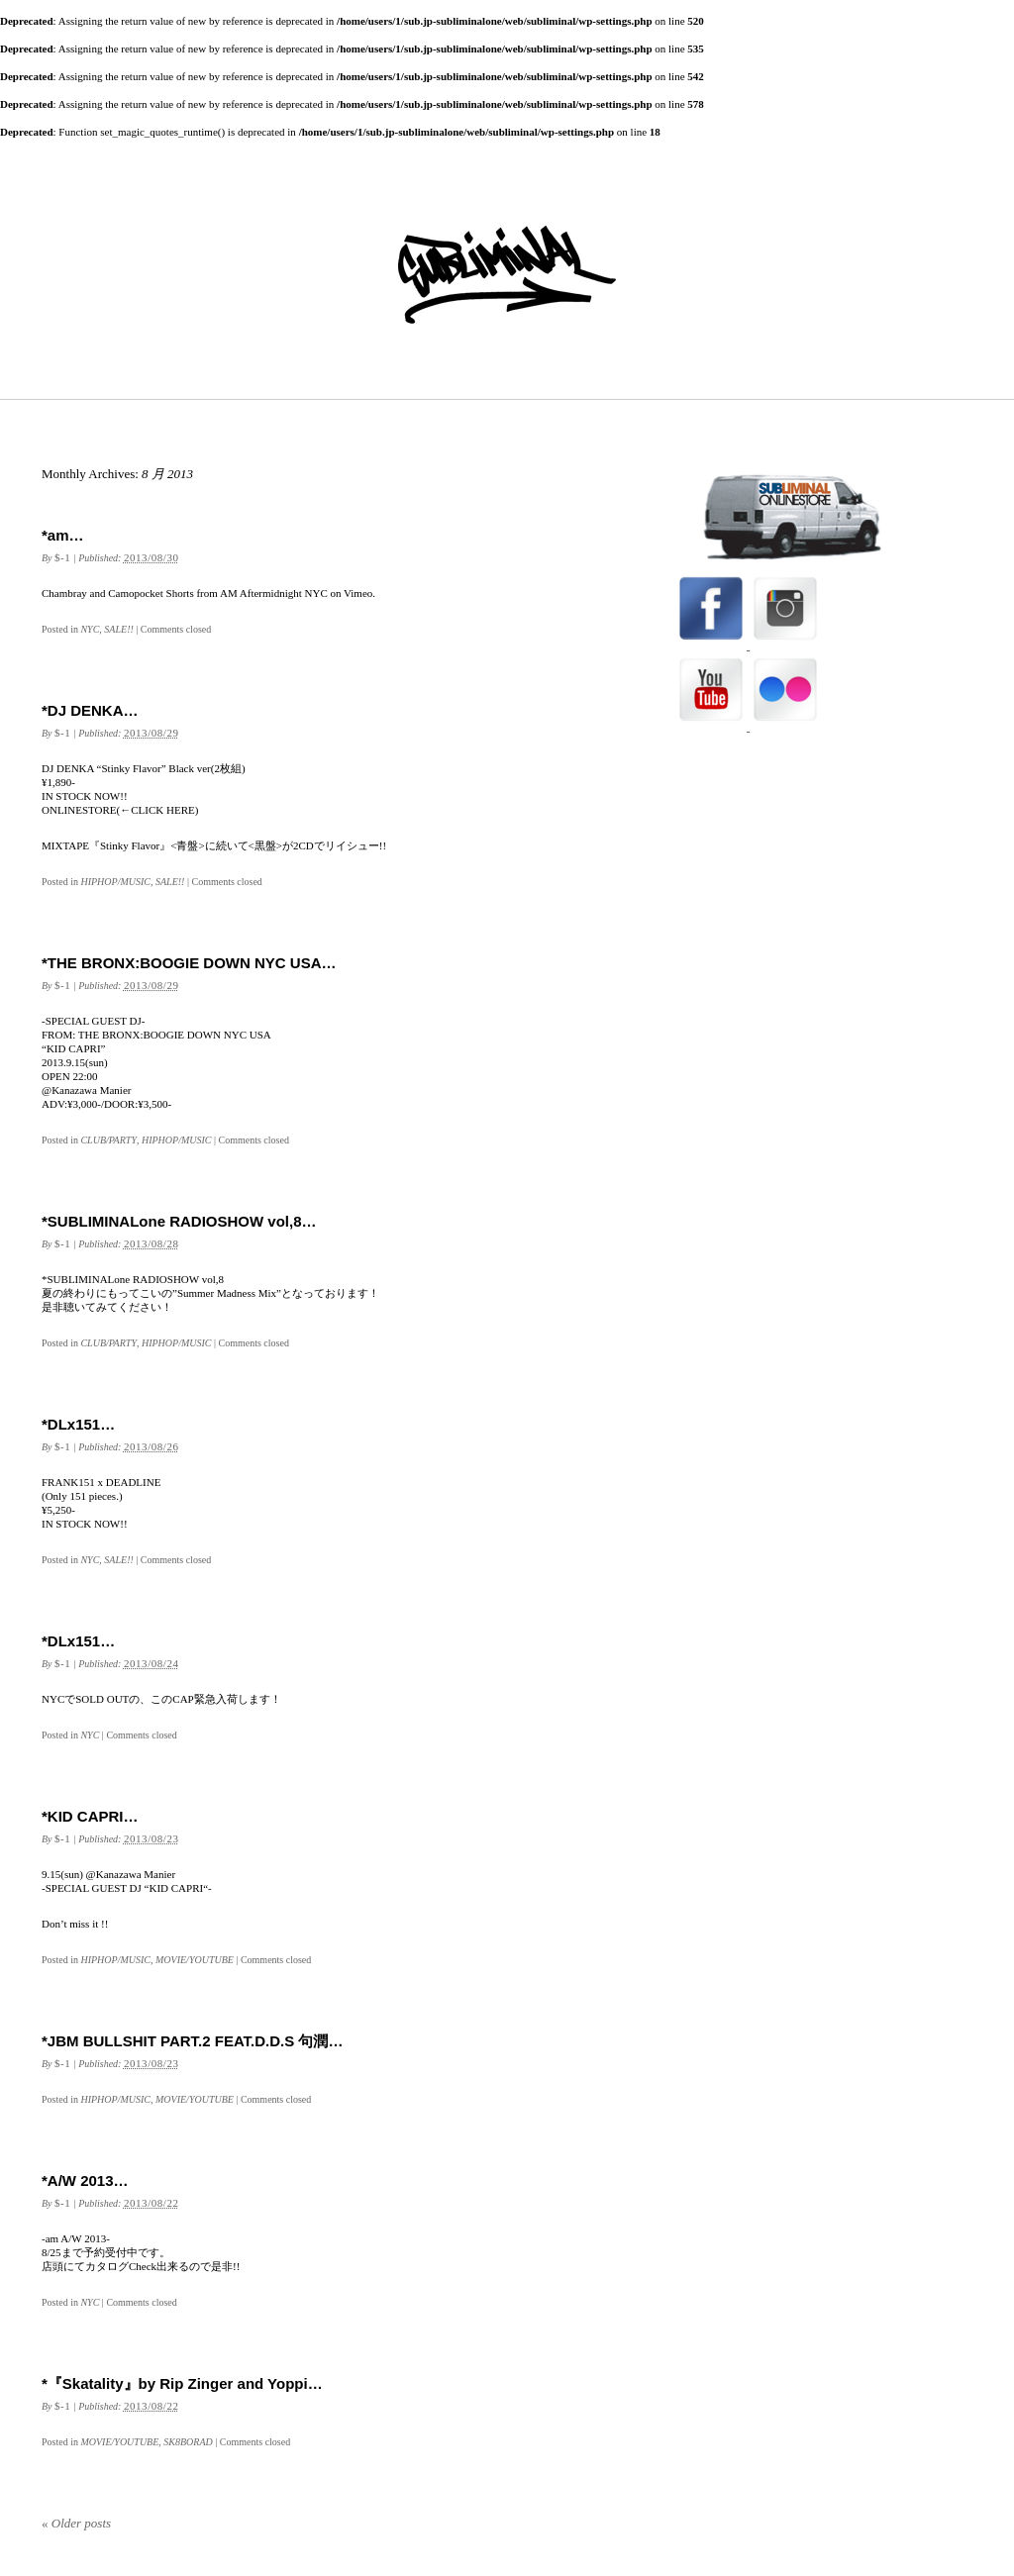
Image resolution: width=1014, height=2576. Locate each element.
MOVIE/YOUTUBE (194, 1959)
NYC (89, 629)
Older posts (76, 2523)
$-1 (62, 557)
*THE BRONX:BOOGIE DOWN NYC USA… (189, 962)
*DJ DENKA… (90, 710)
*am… (63, 535)
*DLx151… (78, 1424)
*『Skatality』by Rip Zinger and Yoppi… (182, 2383)
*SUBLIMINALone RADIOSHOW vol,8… (179, 1221)
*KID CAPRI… (90, 1816)
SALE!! (118, 629)
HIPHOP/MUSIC (115, 881)
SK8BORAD (187, 2441)
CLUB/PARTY (108, 1140)
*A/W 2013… (85, 2180)
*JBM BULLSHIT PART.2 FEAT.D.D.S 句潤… (192, 2040)
